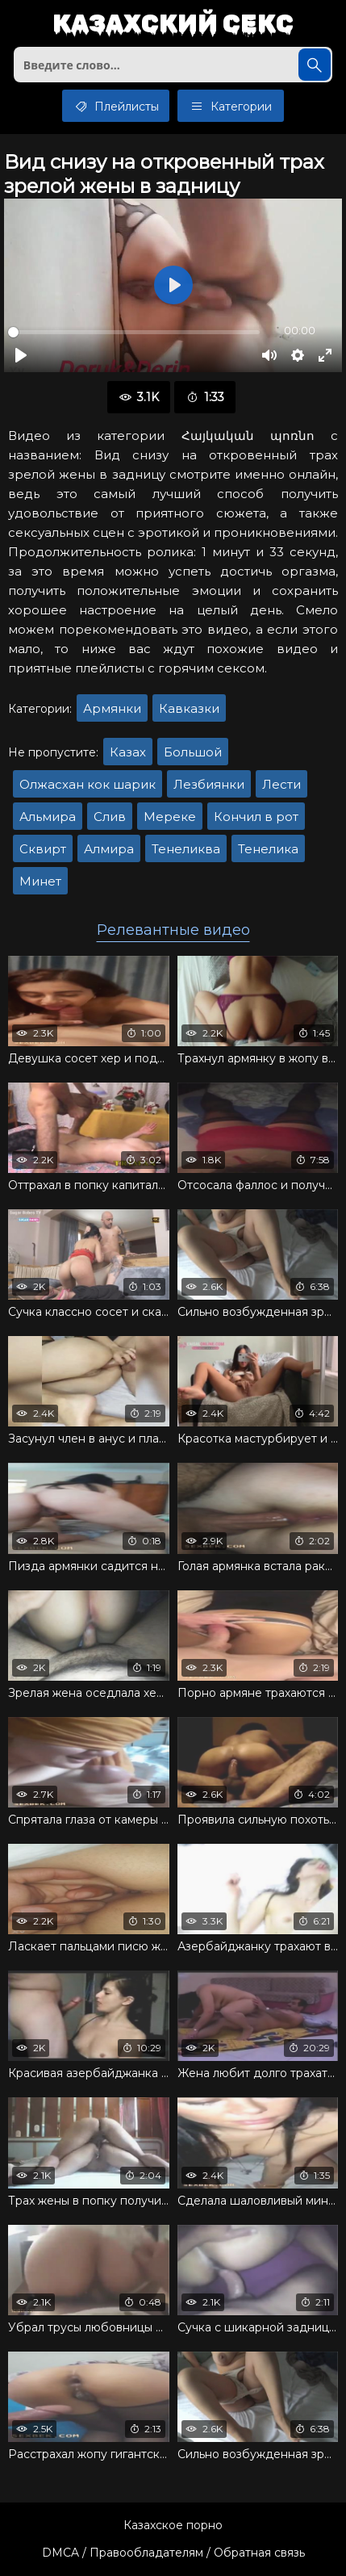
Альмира (47, 816)
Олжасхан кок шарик (87, 784)
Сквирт (42, 849)
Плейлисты (116, 105)
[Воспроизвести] (21, 355)
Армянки (112, 708)
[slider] (134, 332)
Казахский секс (173, 24)
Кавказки (189, 708)
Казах (128, 752)
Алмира (109, 849)
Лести (281, 784)
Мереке (170, 816)
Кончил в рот (256, 816)
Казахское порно (173, 2525)
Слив (110, 816)
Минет (40, 881)
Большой (193, 752)
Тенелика (268, 849)
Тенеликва (186, 849)
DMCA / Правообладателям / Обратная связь (173, 2552)
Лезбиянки (208, 784)
